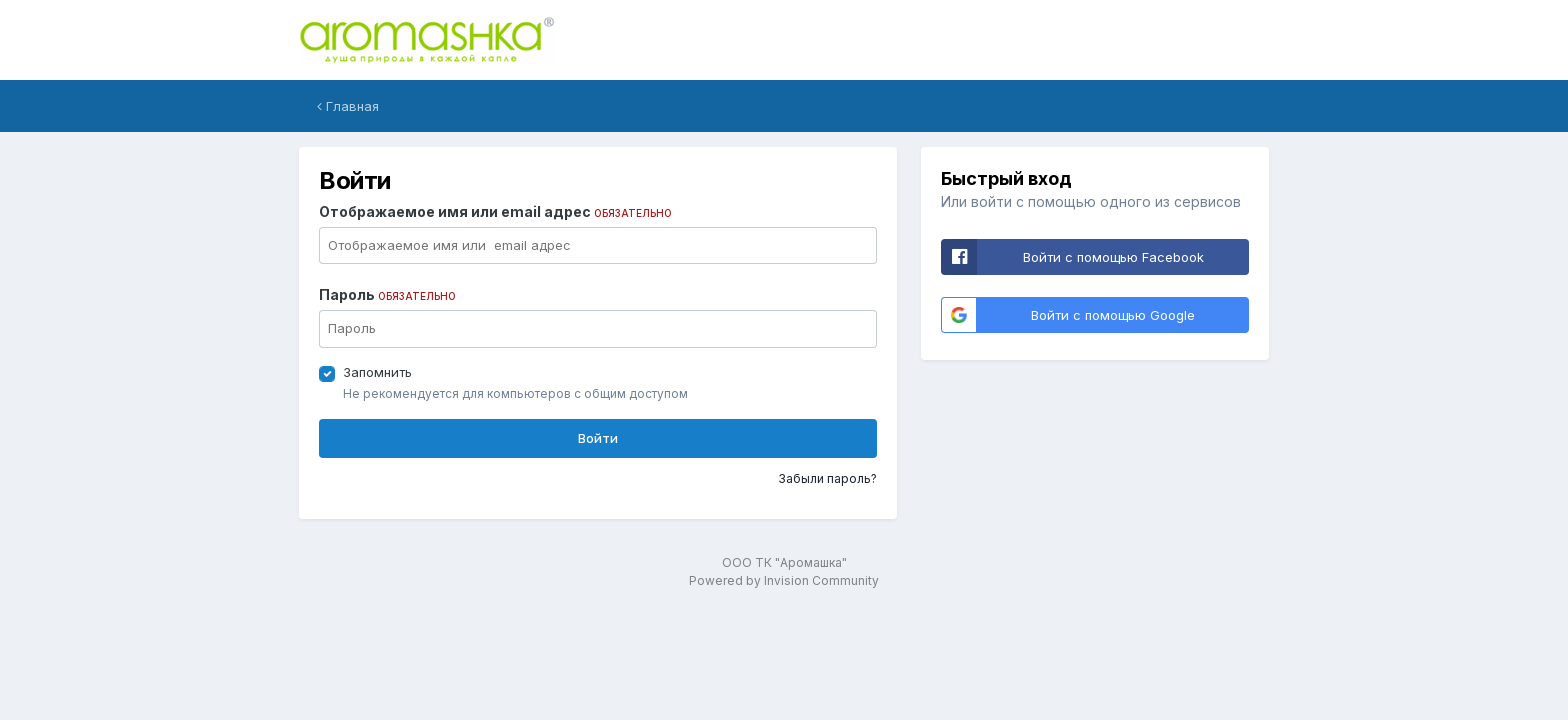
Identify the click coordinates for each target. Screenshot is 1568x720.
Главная (348, 106)
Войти (598, 438)
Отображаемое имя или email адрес (495, 211)
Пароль (387, 294)
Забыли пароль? (827, 478)
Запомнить (377, 372)
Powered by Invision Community (784, 580)
